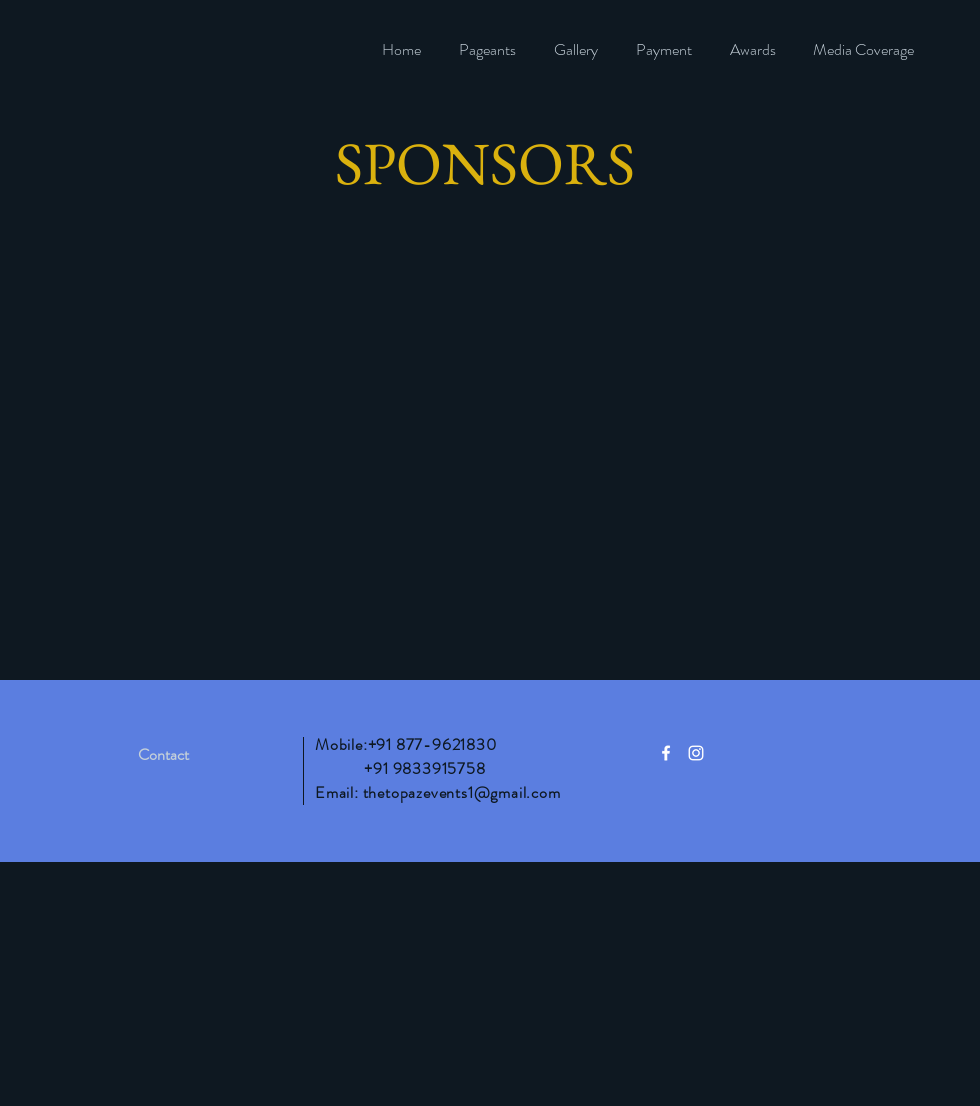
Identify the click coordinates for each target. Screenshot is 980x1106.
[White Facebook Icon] (666, 753)
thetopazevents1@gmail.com (462, 792)
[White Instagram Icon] (696, 753)
